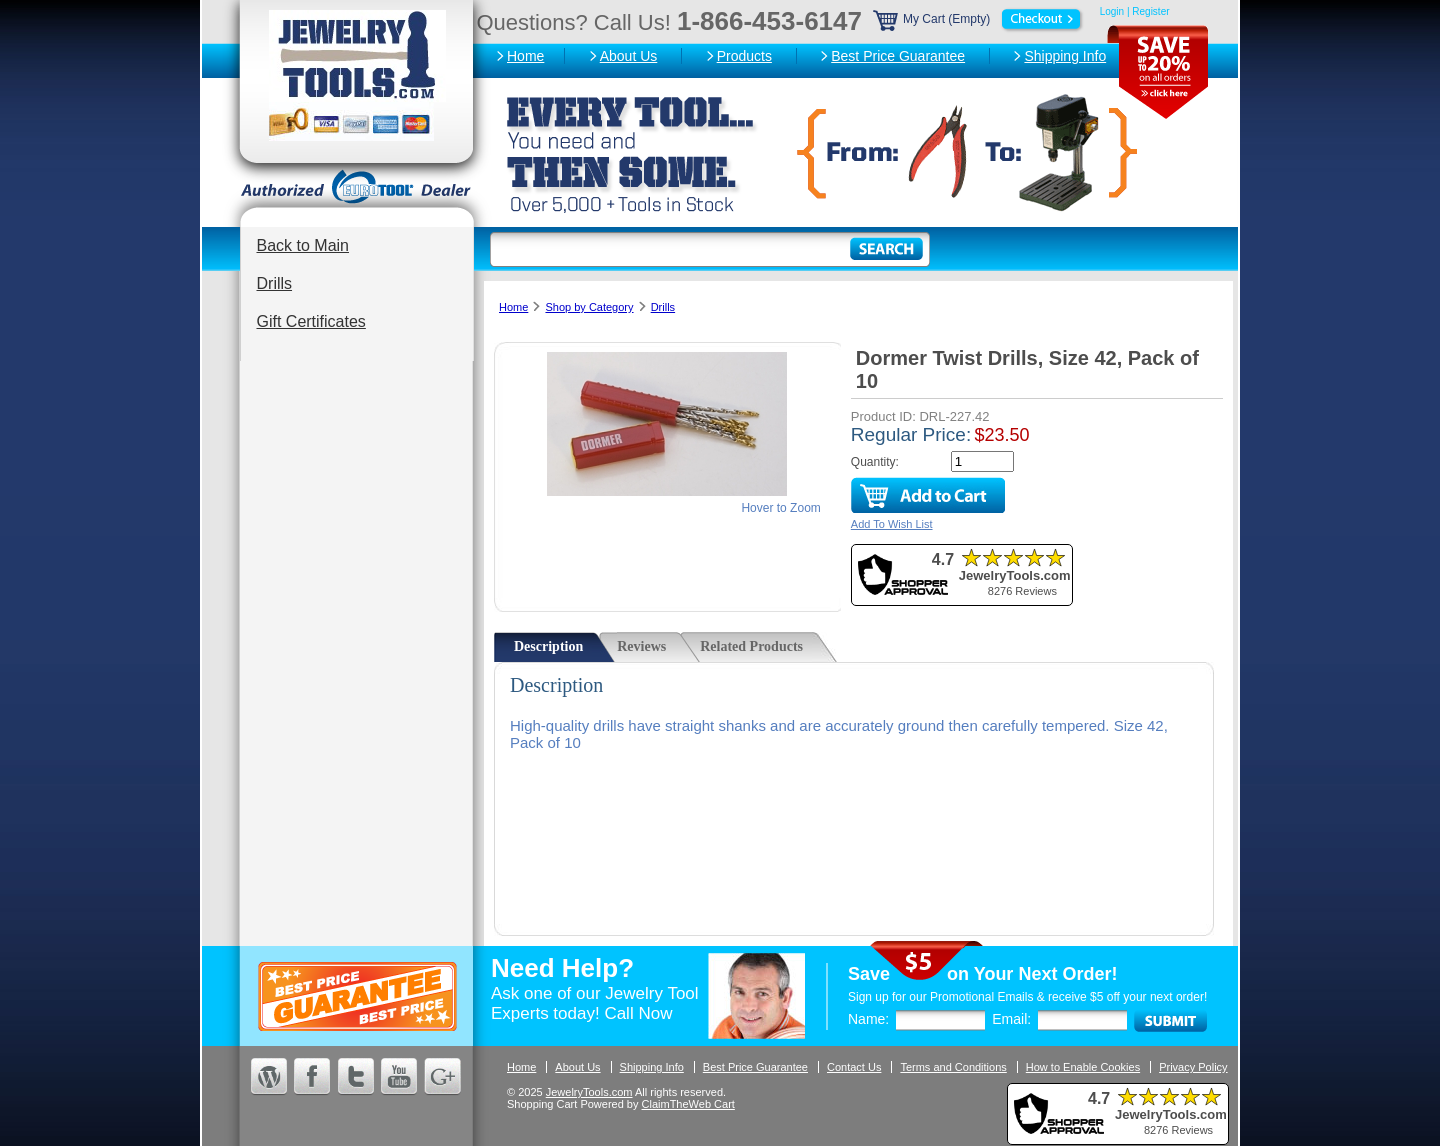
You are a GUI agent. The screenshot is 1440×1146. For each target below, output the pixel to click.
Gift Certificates (311, 321)
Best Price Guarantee (898, 56)
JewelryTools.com (589, 1092)
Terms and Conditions (953, 1067)
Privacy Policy (1193, 1067)
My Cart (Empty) (979, 19)
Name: (868, 1019)
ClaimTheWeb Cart (688, 1104)
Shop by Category (589, 307)
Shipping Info (1065, 56)
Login (1112, 11)
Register (1150, 11)
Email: (1011, 1019)
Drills (275, 283)
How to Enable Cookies (1083, 1067)
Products (744, 56)
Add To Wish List (892, 524)
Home (525, 56)
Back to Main (303, 245)
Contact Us (854, 1067)
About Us (629, 56)
